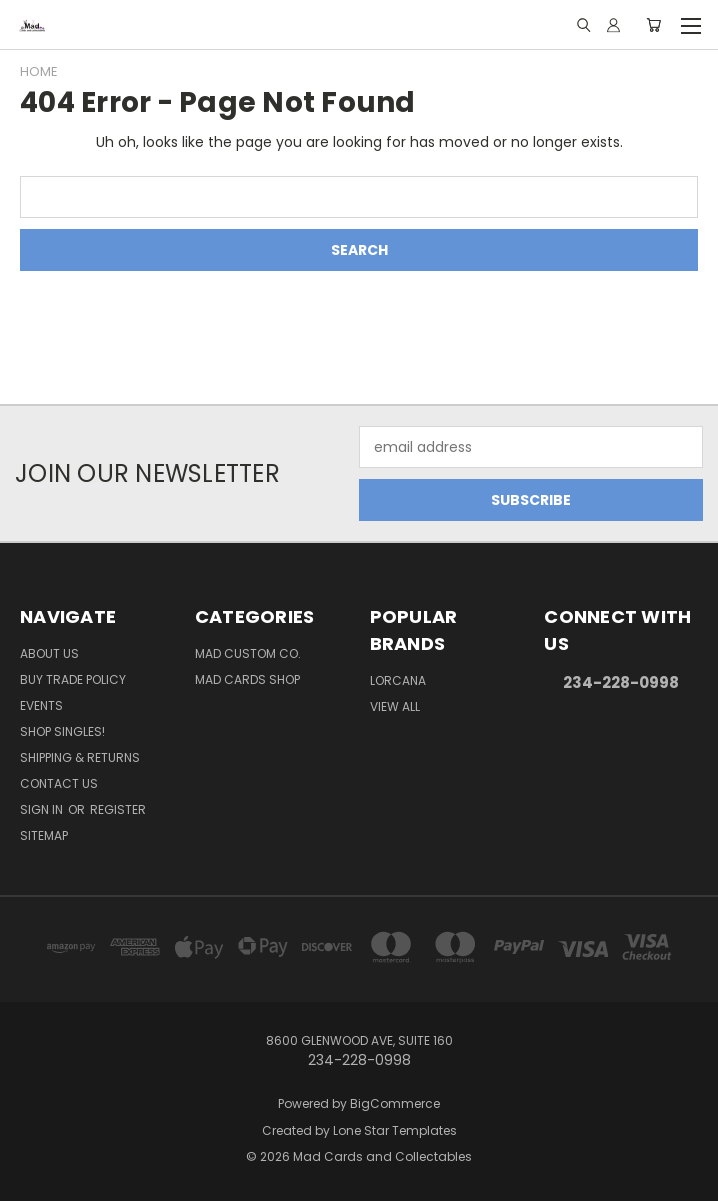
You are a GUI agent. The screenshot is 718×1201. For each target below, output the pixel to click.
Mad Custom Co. (248, 653)
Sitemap (44, 835)
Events (41, 705)
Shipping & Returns (80, 757)
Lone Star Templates (395, 1130)
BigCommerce (395, 1103)
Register (118, 809)
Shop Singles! (62, 731)
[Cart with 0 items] (653, 25)
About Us (49, 653)
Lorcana (398, 680)
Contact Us (59, 783)
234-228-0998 (621, 682)
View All (395, 706)
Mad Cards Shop (247, 679)
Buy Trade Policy (73, 679)
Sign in (43, 809)
